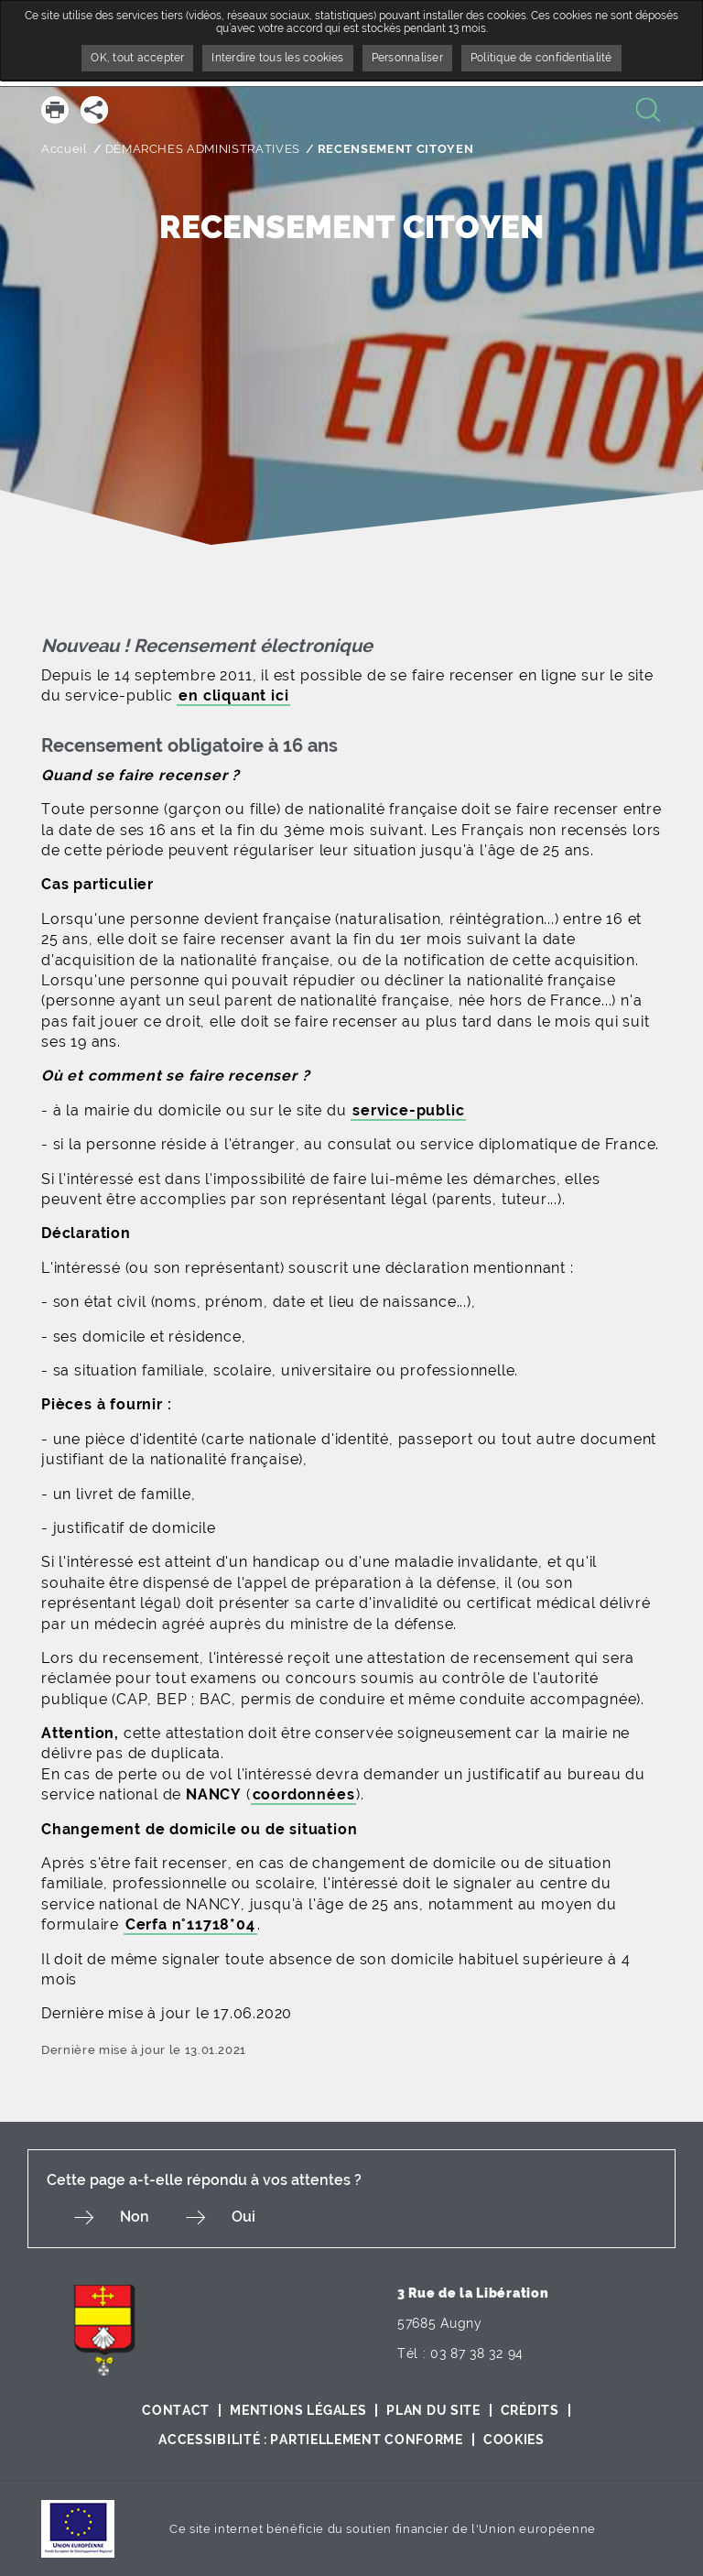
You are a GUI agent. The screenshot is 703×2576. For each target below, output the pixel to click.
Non (134, 2216)
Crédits (530, 2410)
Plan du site (433, 2410)
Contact (176, 2410)
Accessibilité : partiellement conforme (310, 2439)
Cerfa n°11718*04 (190, 1924)
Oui (243, 2216)
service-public (408, 1110)
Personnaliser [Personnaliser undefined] (407, 57)
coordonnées (304, 1794)
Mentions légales (298, 2410)
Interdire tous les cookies (277, 57)
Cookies (514, 2439)
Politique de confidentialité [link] (541, 57)
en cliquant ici (233, 695)
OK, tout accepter (137, 57)
